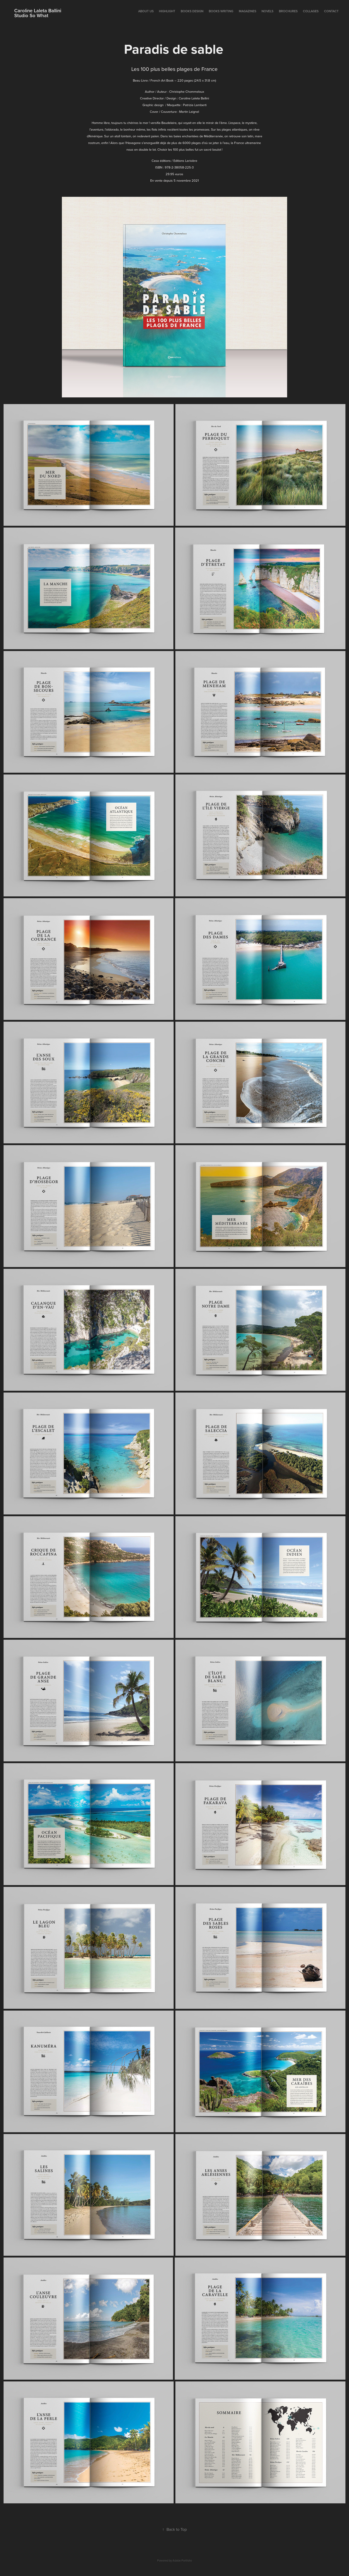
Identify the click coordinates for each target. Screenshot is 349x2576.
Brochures (288, 11)
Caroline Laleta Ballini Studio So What (55, 13)
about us (146, 11)
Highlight (167, 11)
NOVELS (267, 11)
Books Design (192, 11)
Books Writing (221, 11)
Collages (311, 11)
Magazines (247, 11)
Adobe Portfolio (182, 2560)
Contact (331, 11)
